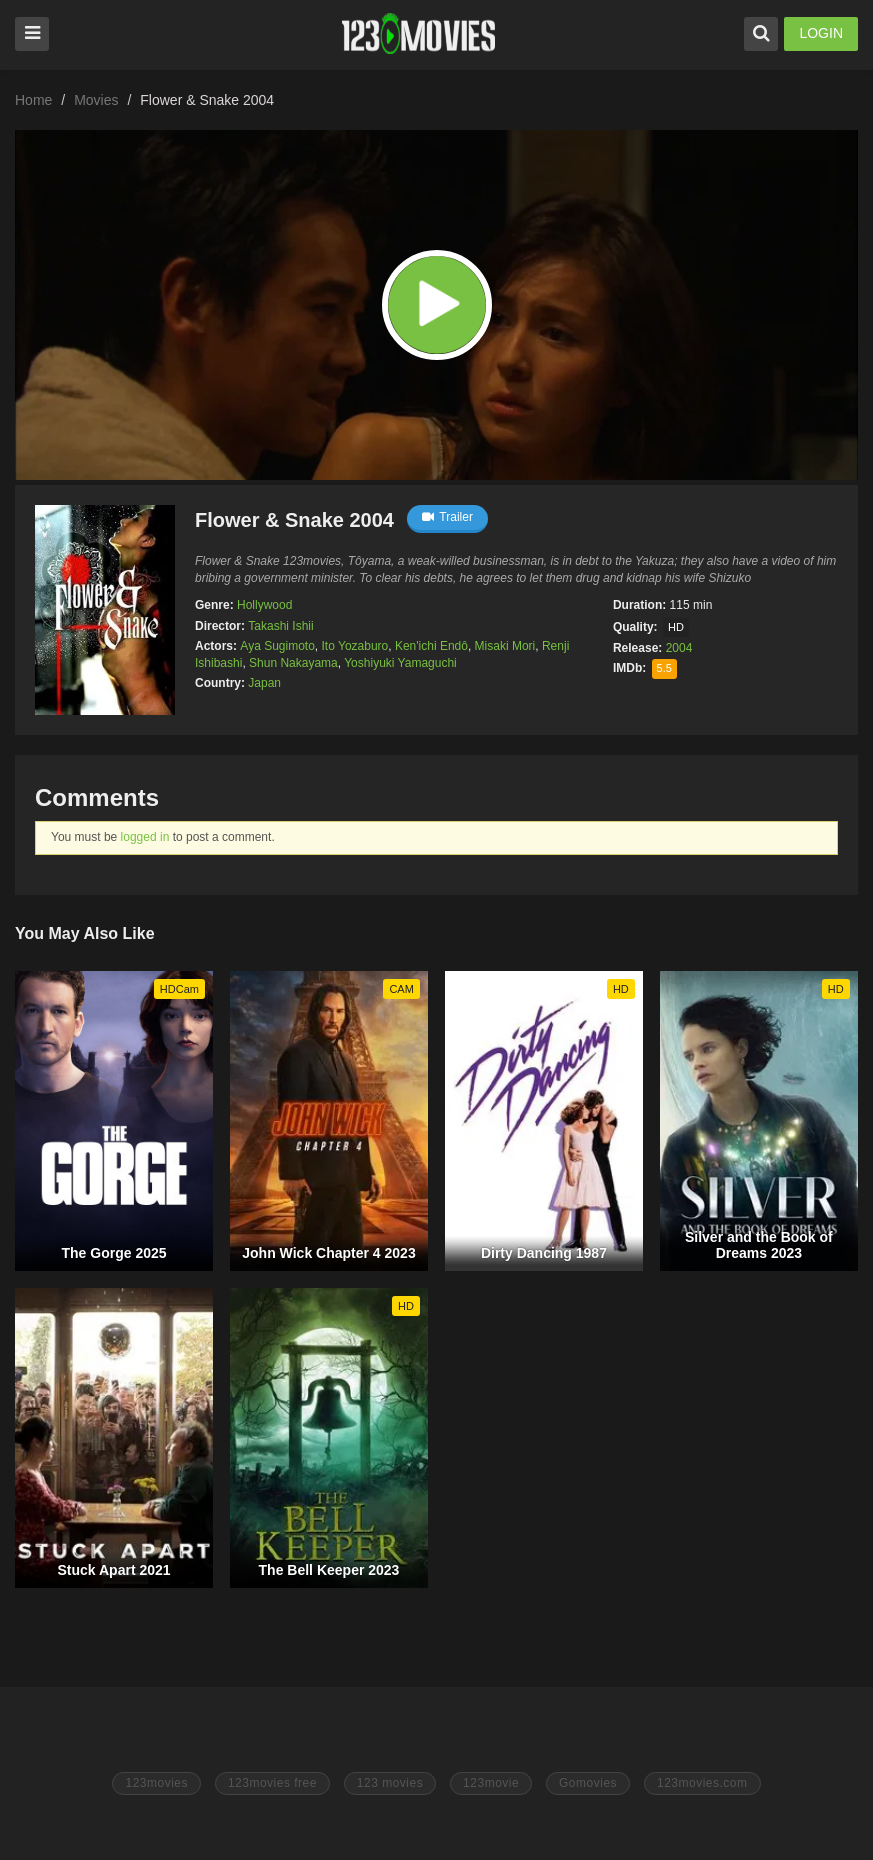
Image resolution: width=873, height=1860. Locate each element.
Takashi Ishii (280, 626)
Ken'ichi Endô (431, 646)
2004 (679, 648)
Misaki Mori (505, 646)
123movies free (272, 1783)
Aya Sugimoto (277, 646)
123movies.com (702, 1783)
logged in (145, 837)
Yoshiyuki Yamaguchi (400, 663)
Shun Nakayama (293, 663)
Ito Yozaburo (355, 646)
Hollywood (264, 605)
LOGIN (821, 33)
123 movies (390, 1783)
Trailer (447, 517)
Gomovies (588, 1783)
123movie (491, 1783)
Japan (264, 683)
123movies (156, 1783)
